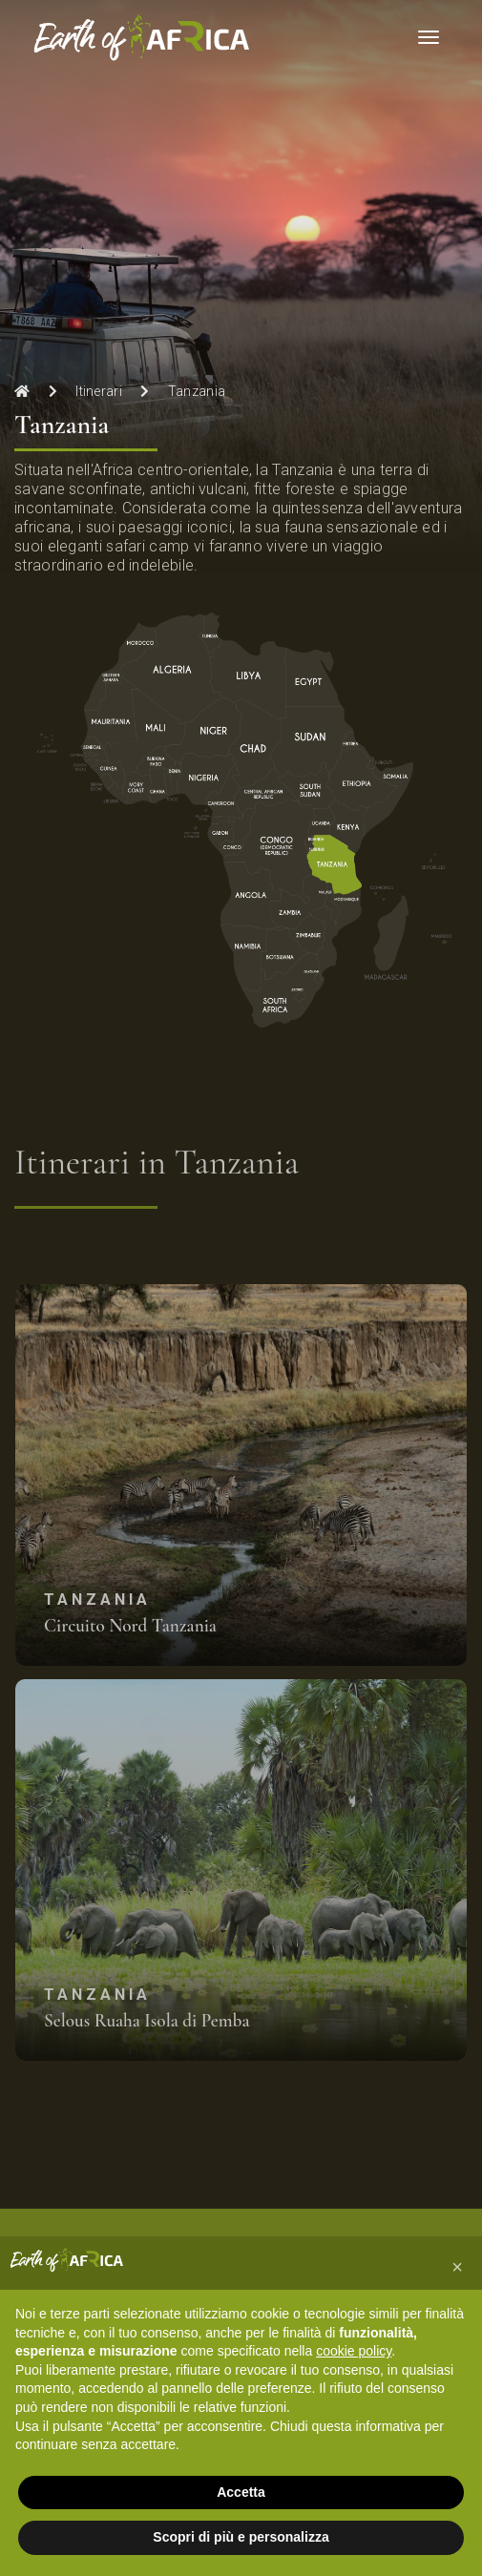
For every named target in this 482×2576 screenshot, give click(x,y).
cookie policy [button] (353, 2350)
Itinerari (98, 391)
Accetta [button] (241, 2492)
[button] (457, 2267)
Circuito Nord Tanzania (130, 1625)
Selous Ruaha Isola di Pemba (146, 2020)
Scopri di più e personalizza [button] (240, 2537)
